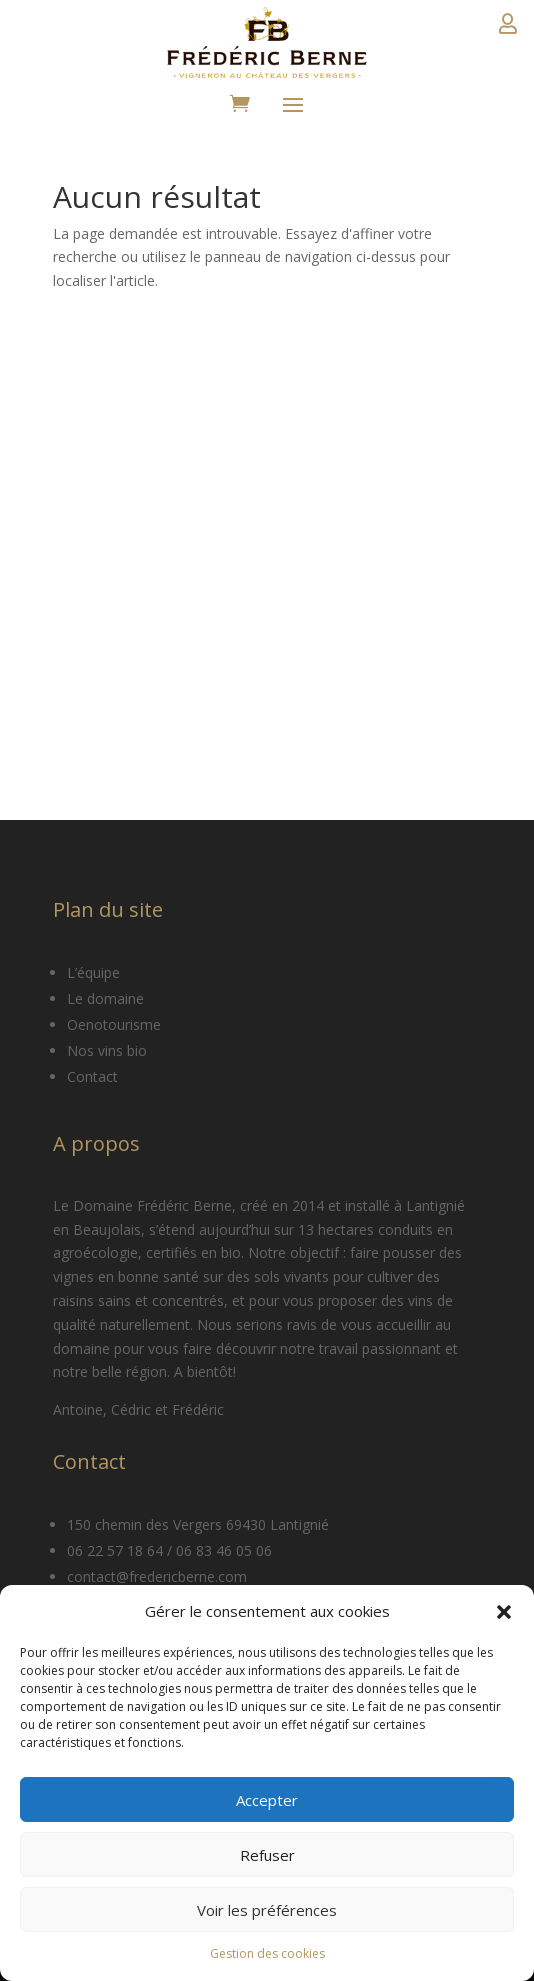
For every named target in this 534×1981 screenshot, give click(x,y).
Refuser (267, 1855)
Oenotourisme (114, 1024)
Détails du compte (508, 30)
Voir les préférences (267, 1910)
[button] (504, 1612)
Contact (92, 1076)
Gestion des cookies (267, 1953)
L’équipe (93, 972)
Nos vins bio (107, 1050)
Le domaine (105, 998)
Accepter (267, 1800)
